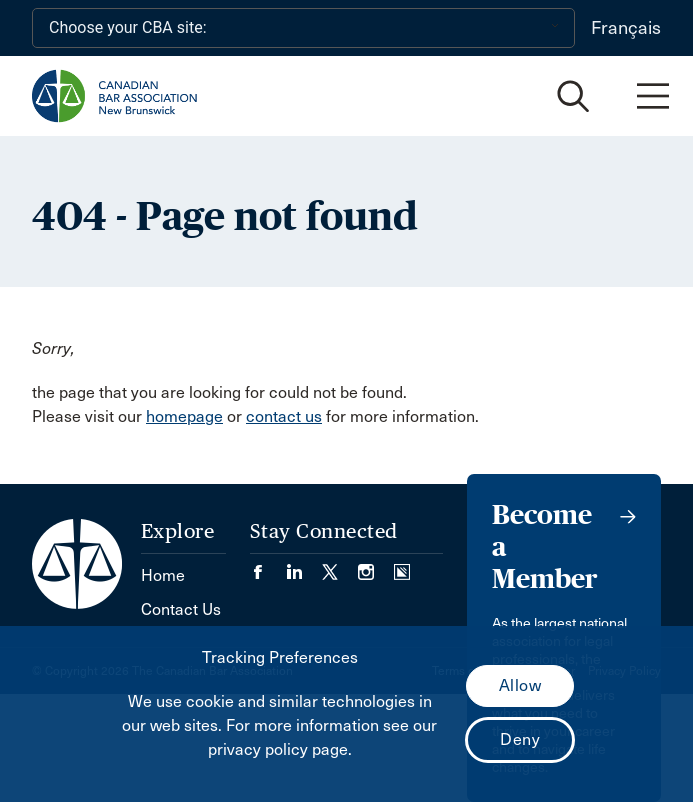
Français (626, 28)
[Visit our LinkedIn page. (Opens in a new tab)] (304, 565)
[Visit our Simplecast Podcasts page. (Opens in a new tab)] (402, 565)
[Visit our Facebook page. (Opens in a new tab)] (268, 565)
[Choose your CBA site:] (303, 28)
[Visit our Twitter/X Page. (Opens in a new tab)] (340, 565)
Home (163, 575)
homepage (184, 416)
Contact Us (181, 609)
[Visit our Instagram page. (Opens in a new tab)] (376, 565)
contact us (284, 416)
